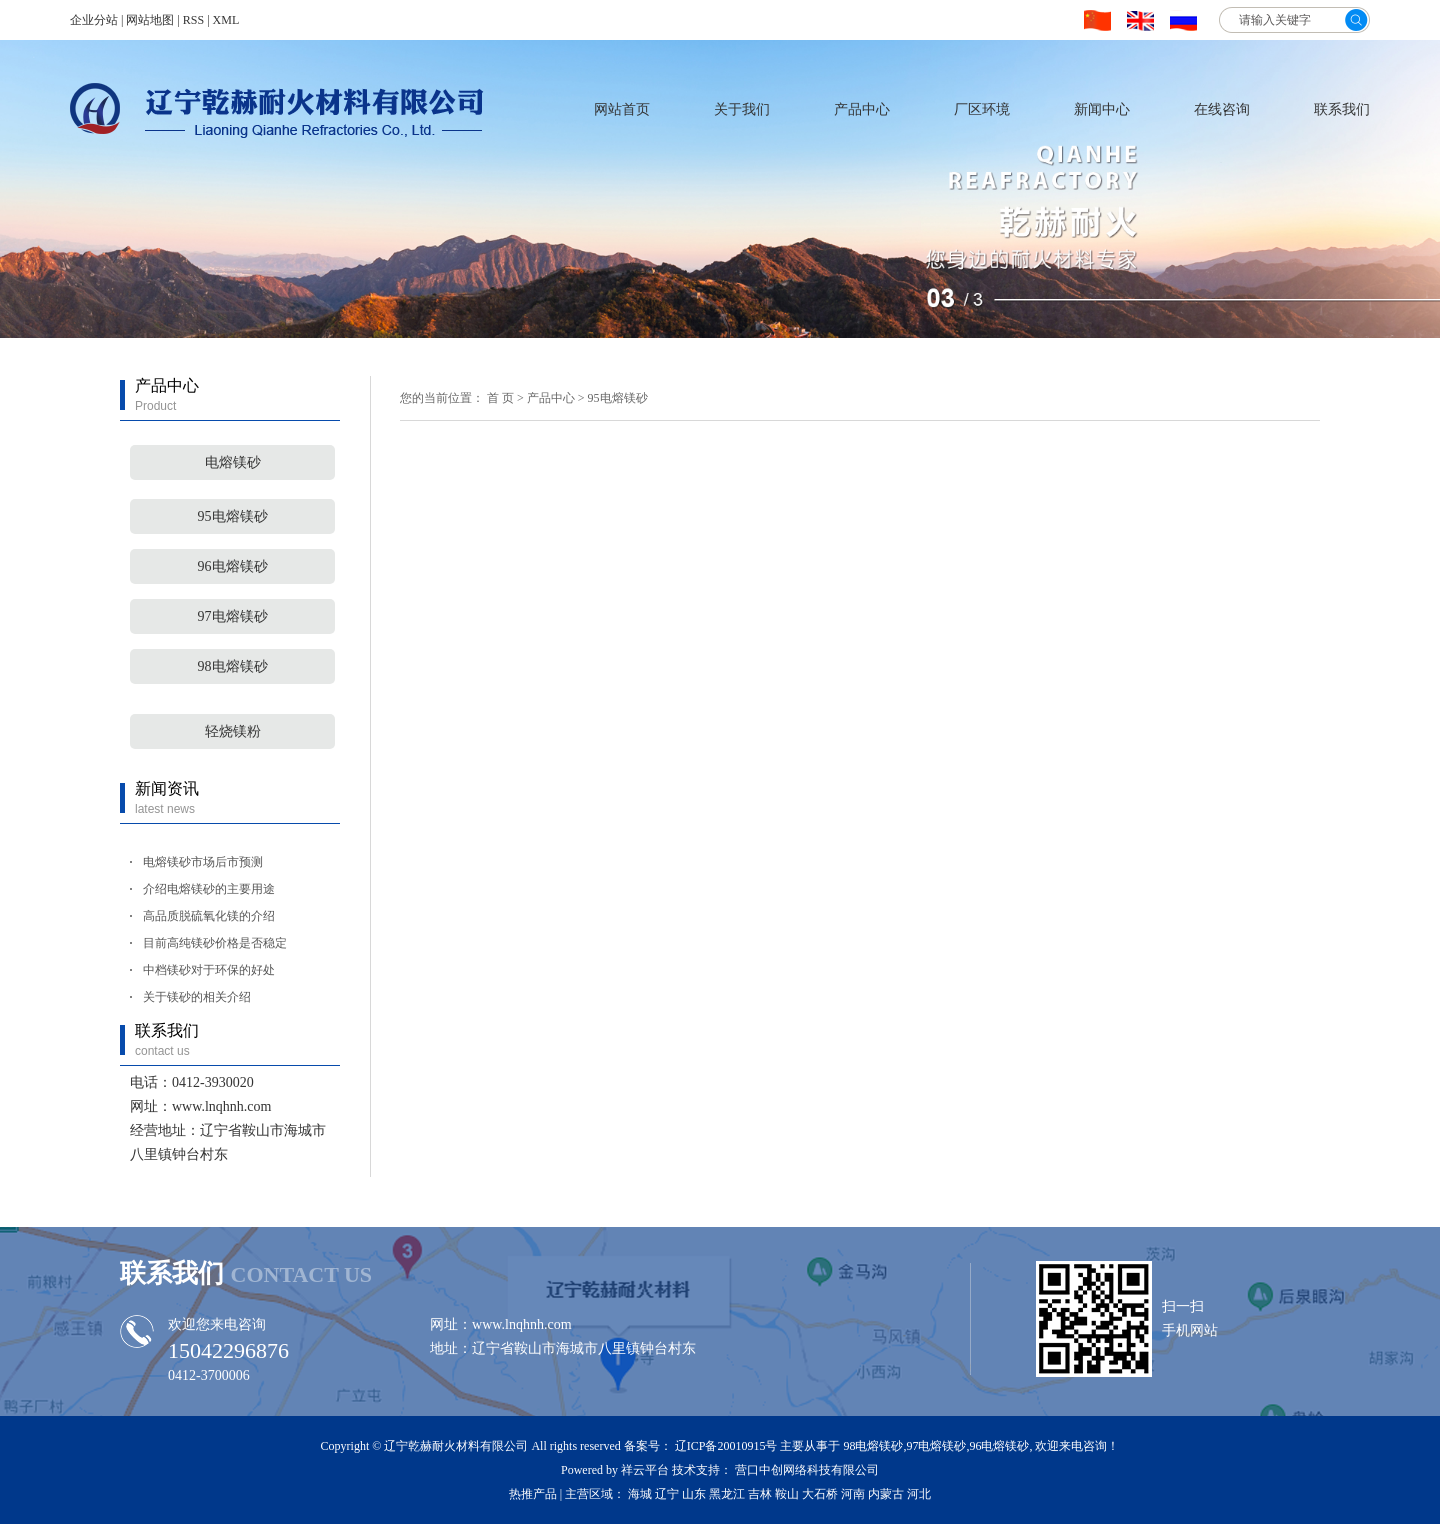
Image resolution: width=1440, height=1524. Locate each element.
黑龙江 (727, 1494)
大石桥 (820, 1494)
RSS (193, 20)
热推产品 (533, 1494)
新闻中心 (1102, 109)
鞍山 (787, 1494)
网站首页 (622, 109)
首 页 (500, 398)
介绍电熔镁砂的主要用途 (209, 889)
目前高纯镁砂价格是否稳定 (215, 943)
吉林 (760, 1494)
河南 (853, 1494)
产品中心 (862, 109)
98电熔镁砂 (233, 666)
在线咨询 (1222, 109)
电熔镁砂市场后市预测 (203, 862)
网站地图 (150, 20)
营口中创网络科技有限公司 (807, 1470)
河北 (919, 1494)
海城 (640, 1494)
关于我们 (742, 109)
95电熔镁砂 (233, 516)
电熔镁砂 (233, 462)
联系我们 (1342, 109)
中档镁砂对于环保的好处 (209, 970)
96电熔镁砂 (233, 566)
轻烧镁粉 (233, 731)
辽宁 (667, 1494)
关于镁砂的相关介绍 (197, 997)
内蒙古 (886, 1494)
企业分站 (94, 20)
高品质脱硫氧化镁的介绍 (209, 916)
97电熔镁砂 (233, 616)
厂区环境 (982, 109)
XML (226, 20)
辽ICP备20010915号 (726, 1446)
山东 (694, 1494)
